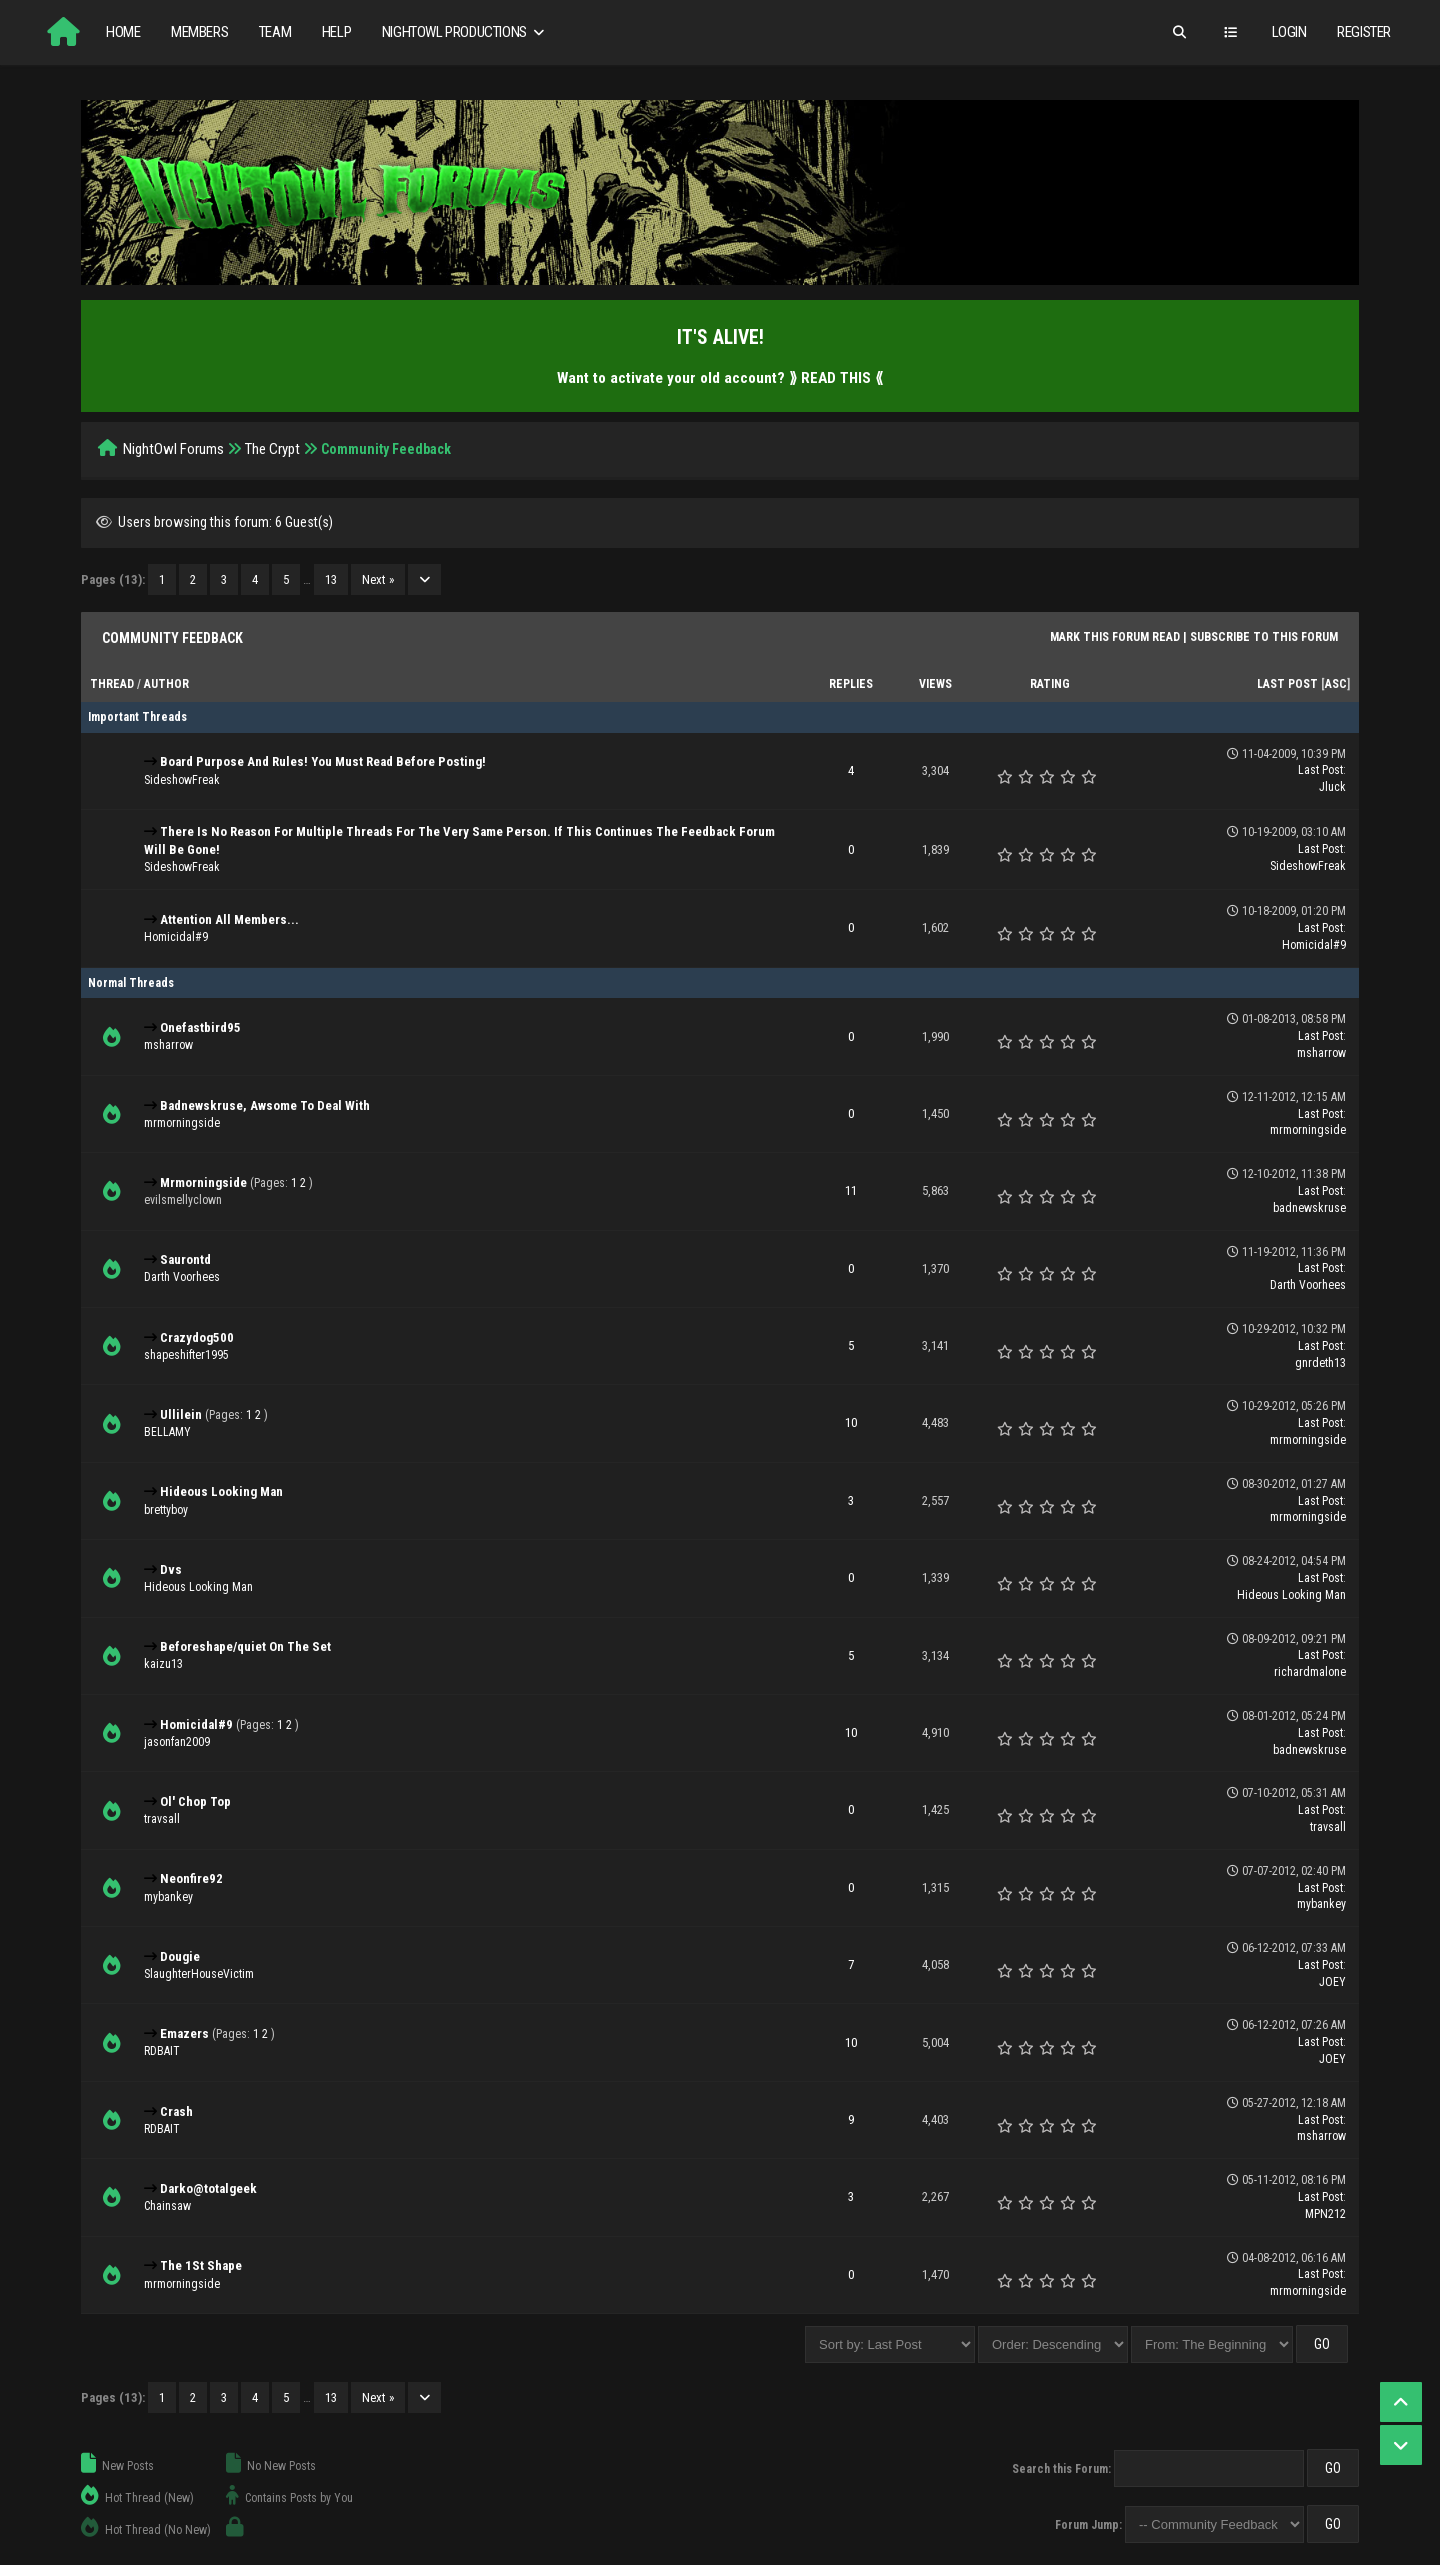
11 (851, 1190)
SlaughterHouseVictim (199, 1974)
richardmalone (1310, 1672)
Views (935, 684)
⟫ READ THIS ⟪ (836, 378)
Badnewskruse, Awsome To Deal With (265, 1105)
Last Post (1287, 684)
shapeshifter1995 (186, 1355)
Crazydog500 (197, 1337)
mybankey (168, 1897)
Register (1364, 32)
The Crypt (272, 449)
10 (851, 1422)
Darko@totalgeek (208, 2188)
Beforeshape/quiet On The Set (245, 1646)
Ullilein (181, 1414)
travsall (162, 1819)
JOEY (1332, 1982)
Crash (176, 2111)
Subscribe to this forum (1264, 637)
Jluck (1332, 787)
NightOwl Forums (173, 449)
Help (336, 32)
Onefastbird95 (200, 1027)
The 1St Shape (201, 2265)
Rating (1050, 684)
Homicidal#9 (176, 937)
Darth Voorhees (182, 1277)
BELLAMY (167, 1432)
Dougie (180, 1956)
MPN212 (1325, 2214)
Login (1289, 32)
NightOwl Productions (465, 32)
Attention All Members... (229, 919)
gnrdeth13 (1320, 1363)
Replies (851, 684)
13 (331, 579)
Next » (378, 579)
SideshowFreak (182, 780)
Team (275, 32)
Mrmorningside (203, 1182)
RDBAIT (162, 2051)
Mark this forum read (1115, 637)
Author (166, 684)
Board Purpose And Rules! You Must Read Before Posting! (323, 761)
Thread (112, 684)
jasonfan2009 (177, 1742)
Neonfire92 (191, 1878)
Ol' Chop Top (195, 1801)
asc (1336, 684)
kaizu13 (163, 1664)
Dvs (171, 1569)
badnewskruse (1309, 1208)
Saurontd (185, 1259)
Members (199, 32)
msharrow (168, 1045)
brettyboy (166, 1510)
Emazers (184, 2033)
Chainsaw (167, 2206)
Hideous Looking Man (221, 1491)
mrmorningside (182, 1123)
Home (123, 32)
